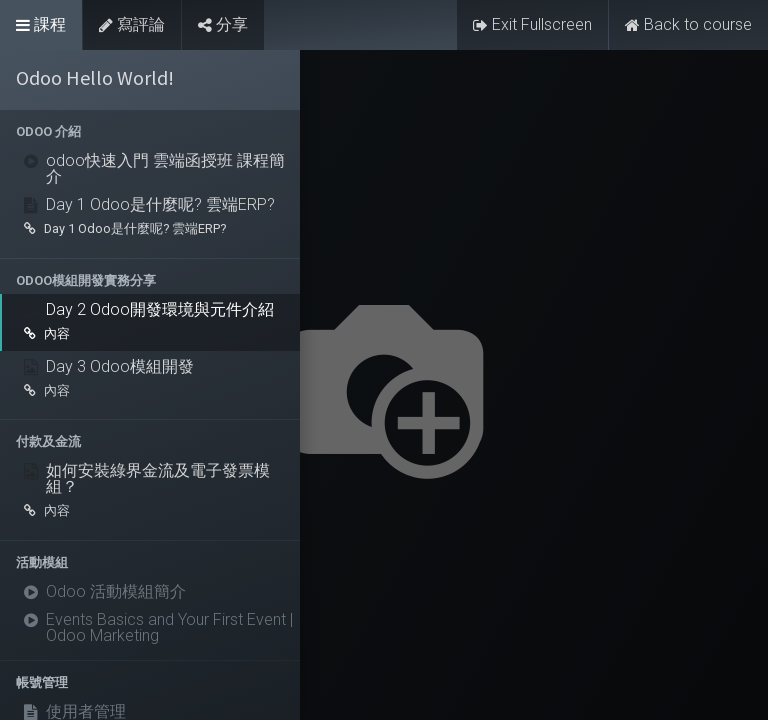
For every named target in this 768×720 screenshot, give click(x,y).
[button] (150, 131)
